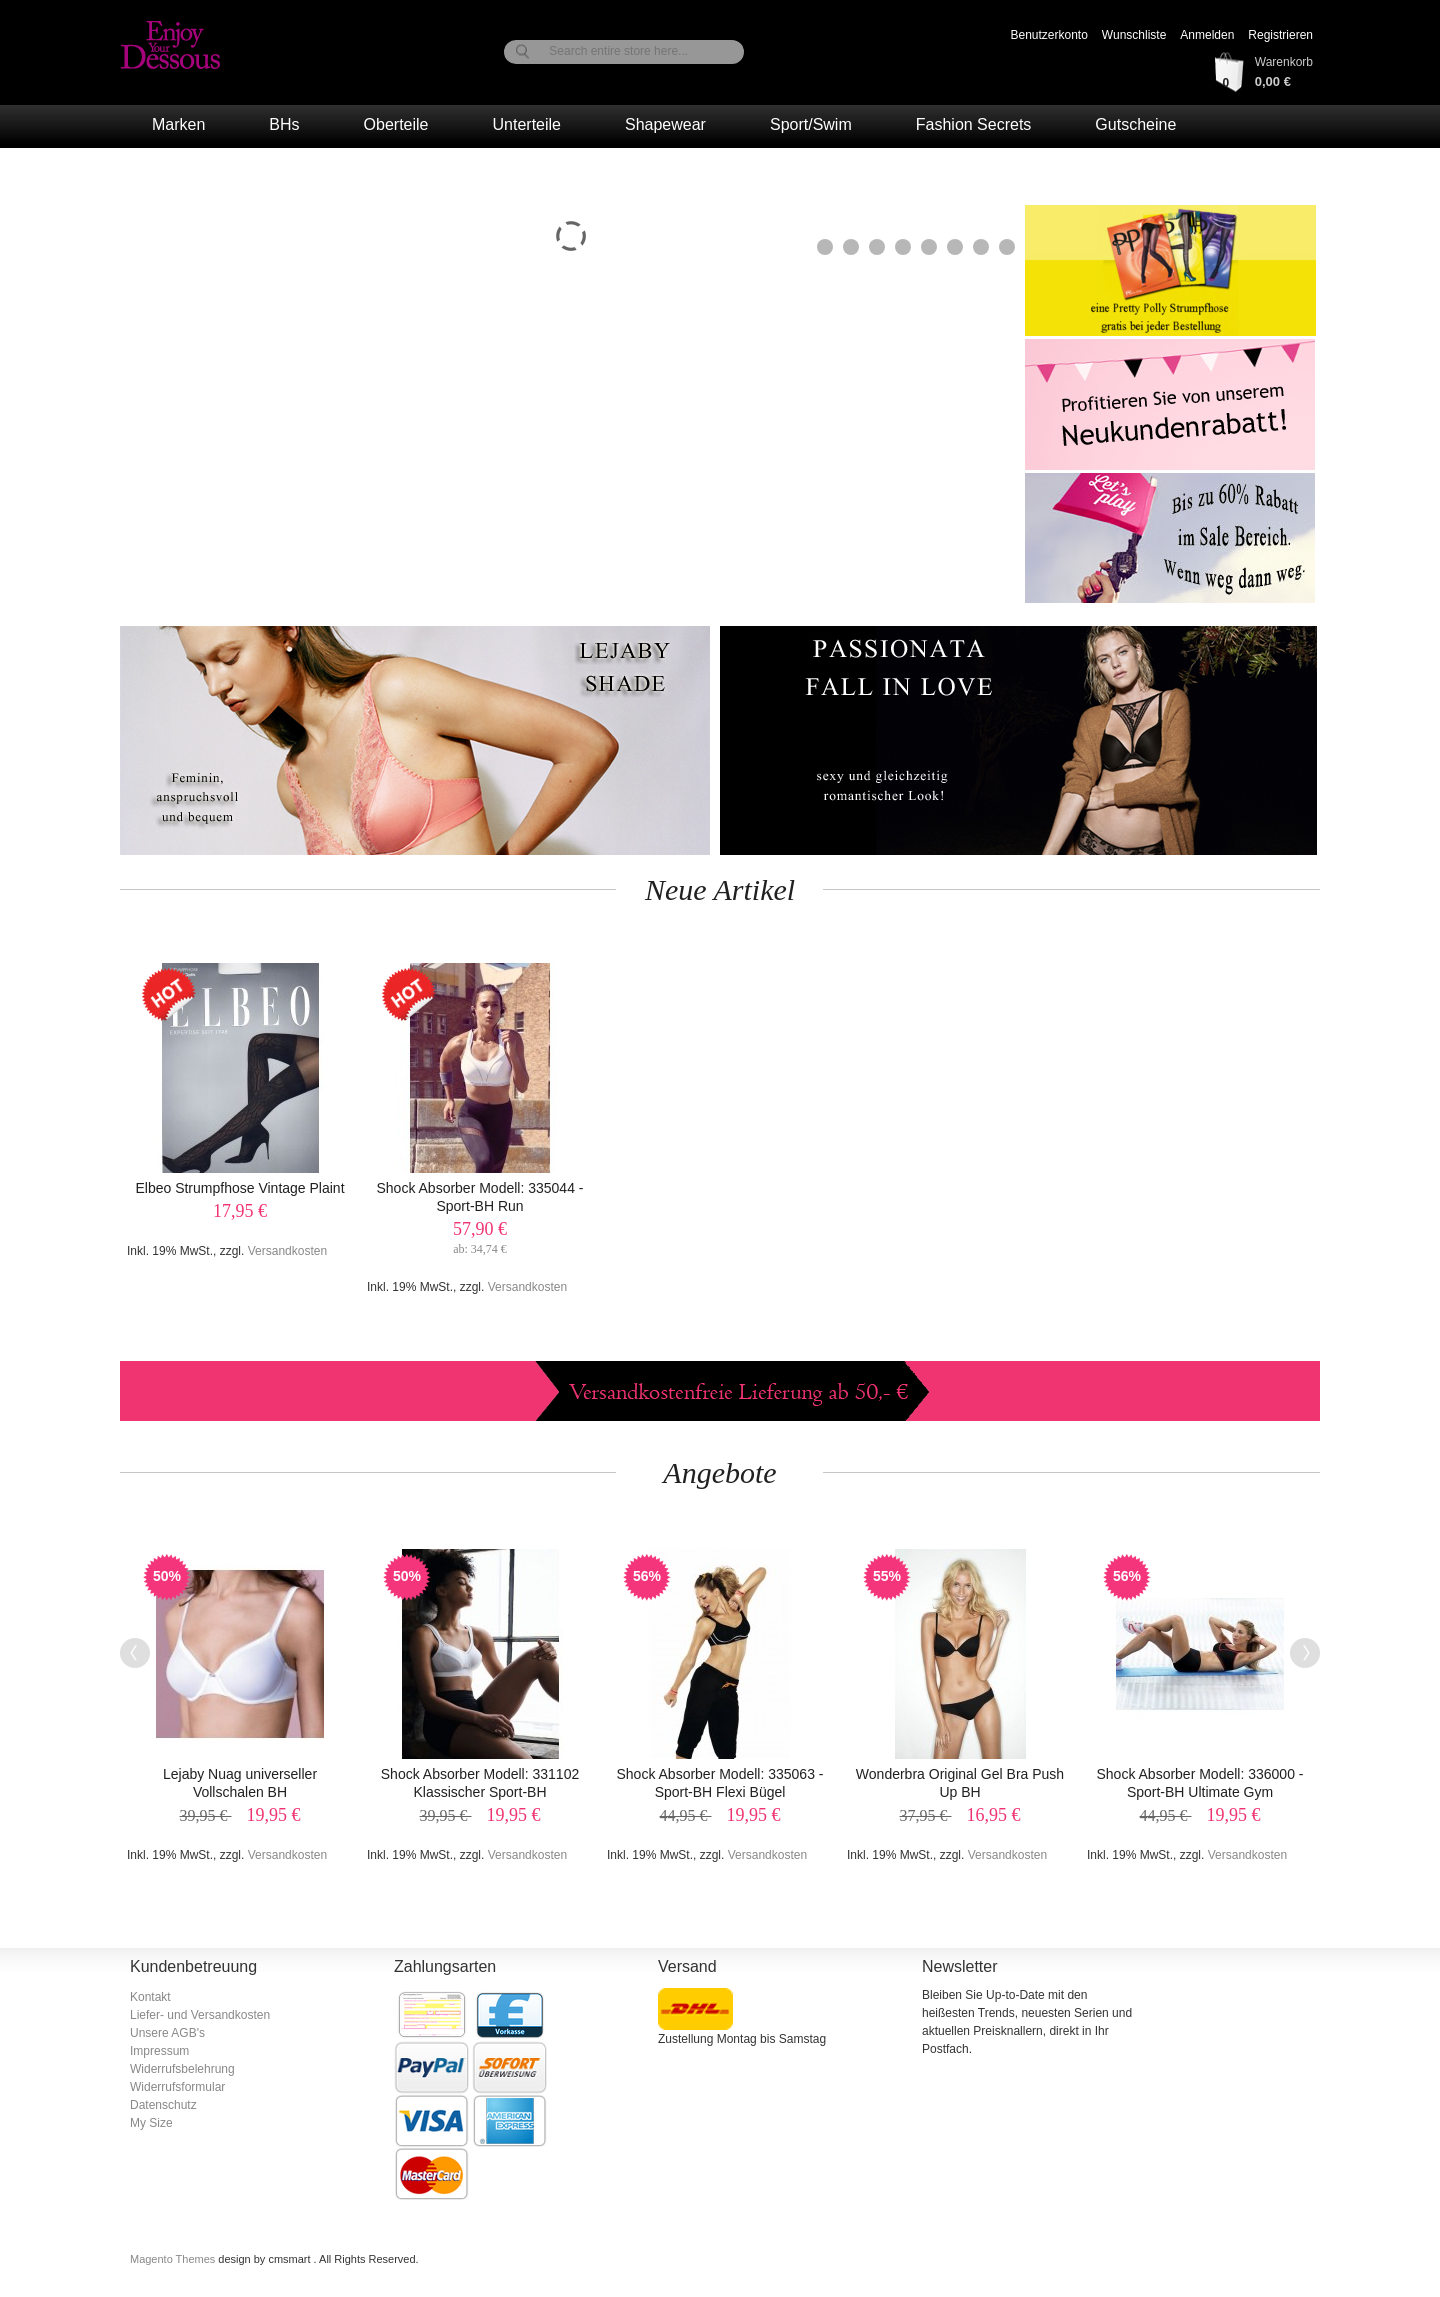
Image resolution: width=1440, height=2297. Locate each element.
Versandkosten (287, 1251)
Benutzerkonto (1048, 35)
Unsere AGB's (167, 2033)
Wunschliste (1134, 35)
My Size (151, 2123)
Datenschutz (163, 2105)
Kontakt (150, 1997)
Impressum (159, 2051)
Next (1305, 1653)
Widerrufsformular (177, 2087)
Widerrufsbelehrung (182, 2069)
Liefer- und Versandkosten (200, 2015)
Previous (135, 1653)
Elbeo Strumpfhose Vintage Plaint (239, 1188)
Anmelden (1207, 35)
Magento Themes (174, 2259)
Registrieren (1280, 35)
